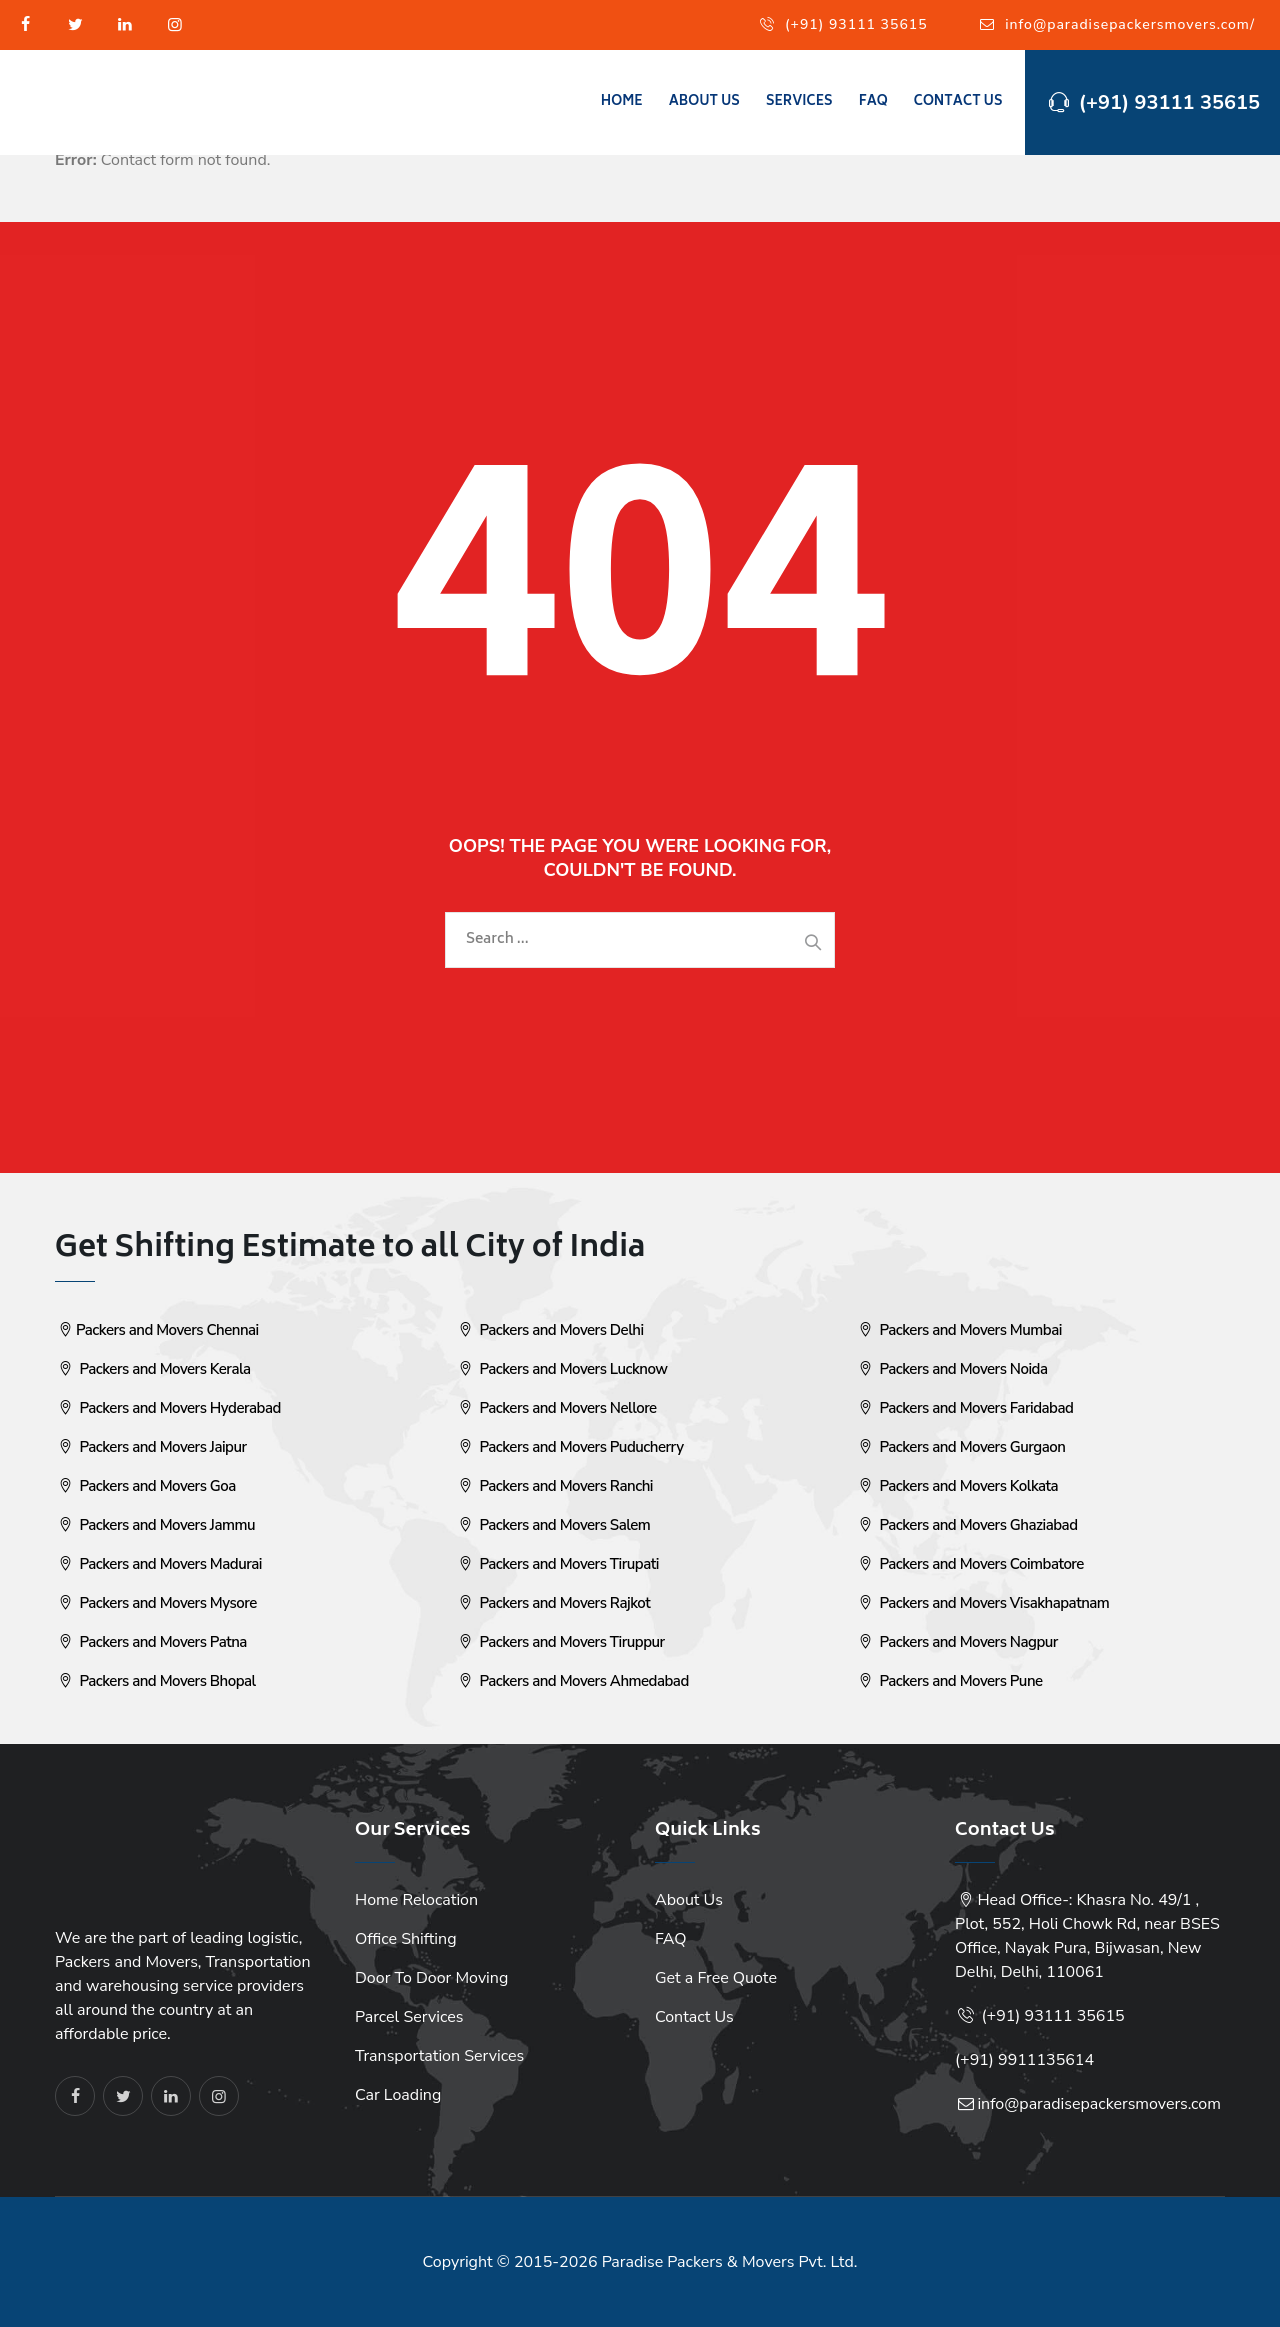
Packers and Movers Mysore (156, 1603)
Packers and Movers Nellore (556, 1408)
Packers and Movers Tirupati (557, 1564)
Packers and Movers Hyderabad (168, 1408)
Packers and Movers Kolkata (956, 1486)
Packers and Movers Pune (949, 1681)
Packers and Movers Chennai (157, 1330)
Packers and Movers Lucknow (561, 1369)
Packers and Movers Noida (951, 1369)
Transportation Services (439, 2056)
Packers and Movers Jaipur (151, 1447)
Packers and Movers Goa (145, 1486)
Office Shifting (406, 1939)
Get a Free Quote (716, 1978)
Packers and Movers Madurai (158, 1564)
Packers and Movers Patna (151, 1642)
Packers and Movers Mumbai (958, 1330)
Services (799, 102)
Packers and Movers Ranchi (554, 1486)
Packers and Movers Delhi (549, 1330)
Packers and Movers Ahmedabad (572, 1681)
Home (622, 102)
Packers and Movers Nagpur (956, 1642)
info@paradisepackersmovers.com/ (1130, 24)
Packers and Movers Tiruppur (560, 1642)
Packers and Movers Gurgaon (960, 1447)
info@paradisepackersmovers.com (1099, 2104)
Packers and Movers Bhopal (155, 1681)
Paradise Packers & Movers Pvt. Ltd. (730, 2262)
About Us (704, 102)
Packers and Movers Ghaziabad (966, 1525)
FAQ (873, 102)
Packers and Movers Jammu (155, 1525)
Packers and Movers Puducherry (569, 1447)
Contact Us (958, 102)
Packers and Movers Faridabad (964, 1408)
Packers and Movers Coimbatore (969, 1564)
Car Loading (398, 2095)
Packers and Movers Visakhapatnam (982, 1603)
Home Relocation (416, 1900)
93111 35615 (1075, 2016)
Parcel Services (409, 2017)
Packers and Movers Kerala (153, 1369)
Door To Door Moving (431, 1978)
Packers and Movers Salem (552, 1525)
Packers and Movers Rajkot (552, 1603)
